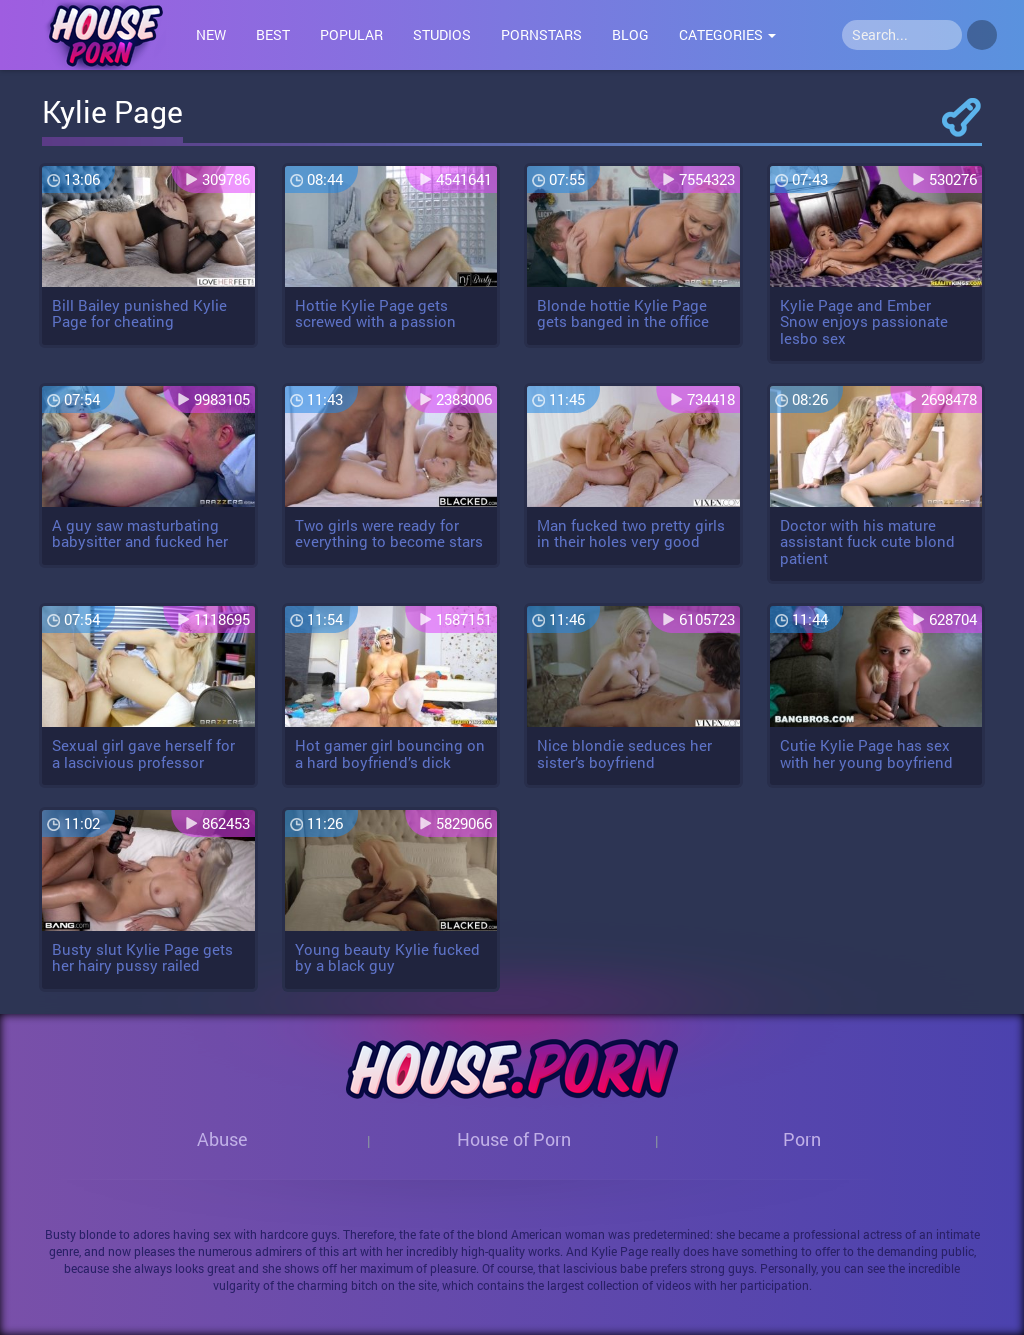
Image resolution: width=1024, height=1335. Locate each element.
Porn (802, 1139)
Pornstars (541, 34)
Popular (351, 34)
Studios (442, 34)
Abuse (222, 1139)
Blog (630, 34)
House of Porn (514, 1139)
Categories (727, 34)
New (211, 34)
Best (273, 34)
